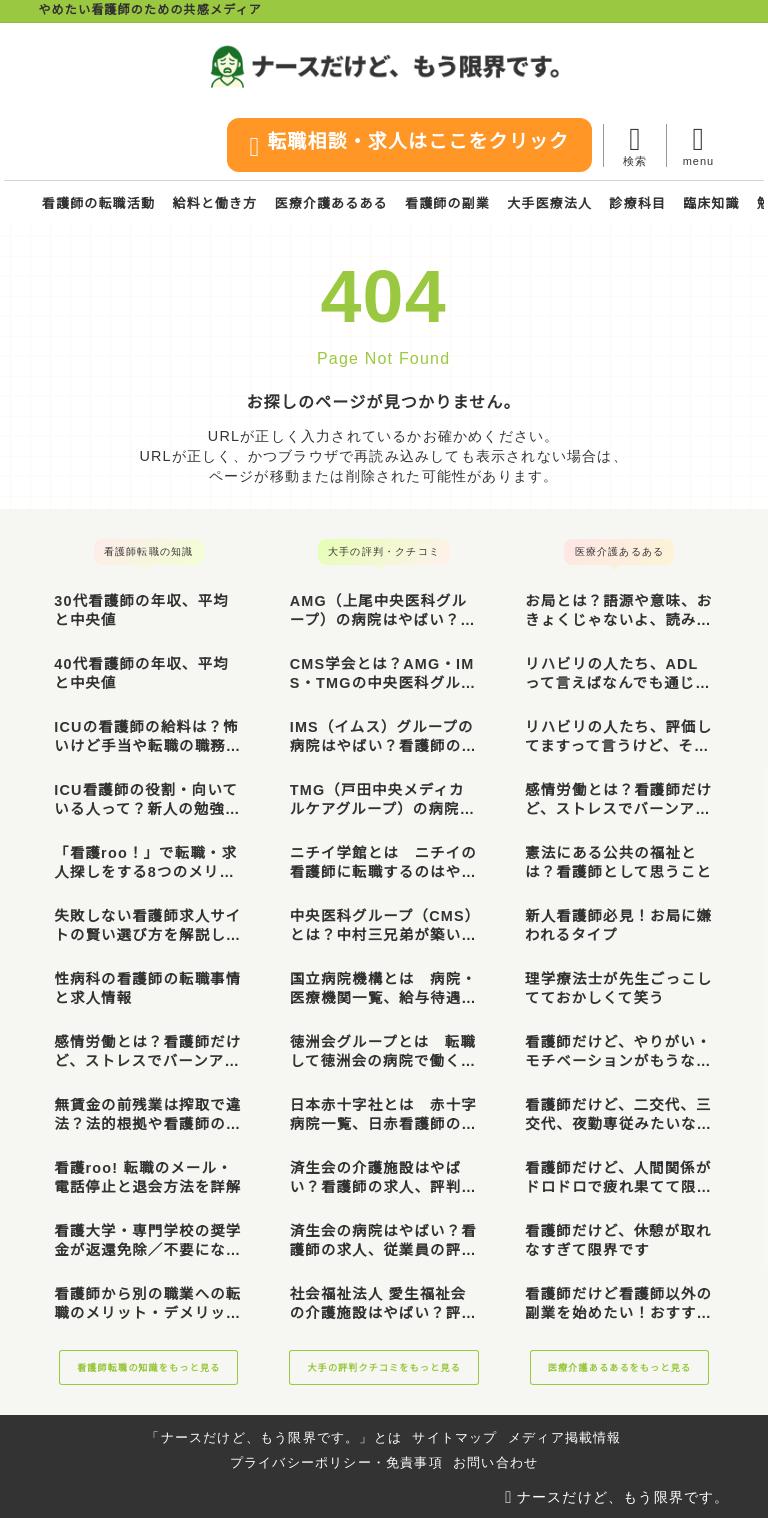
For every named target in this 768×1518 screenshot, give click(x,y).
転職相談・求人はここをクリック (407, 146)
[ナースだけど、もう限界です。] (384, 66)
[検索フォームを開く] (634, 145)
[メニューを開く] (697, 145)
